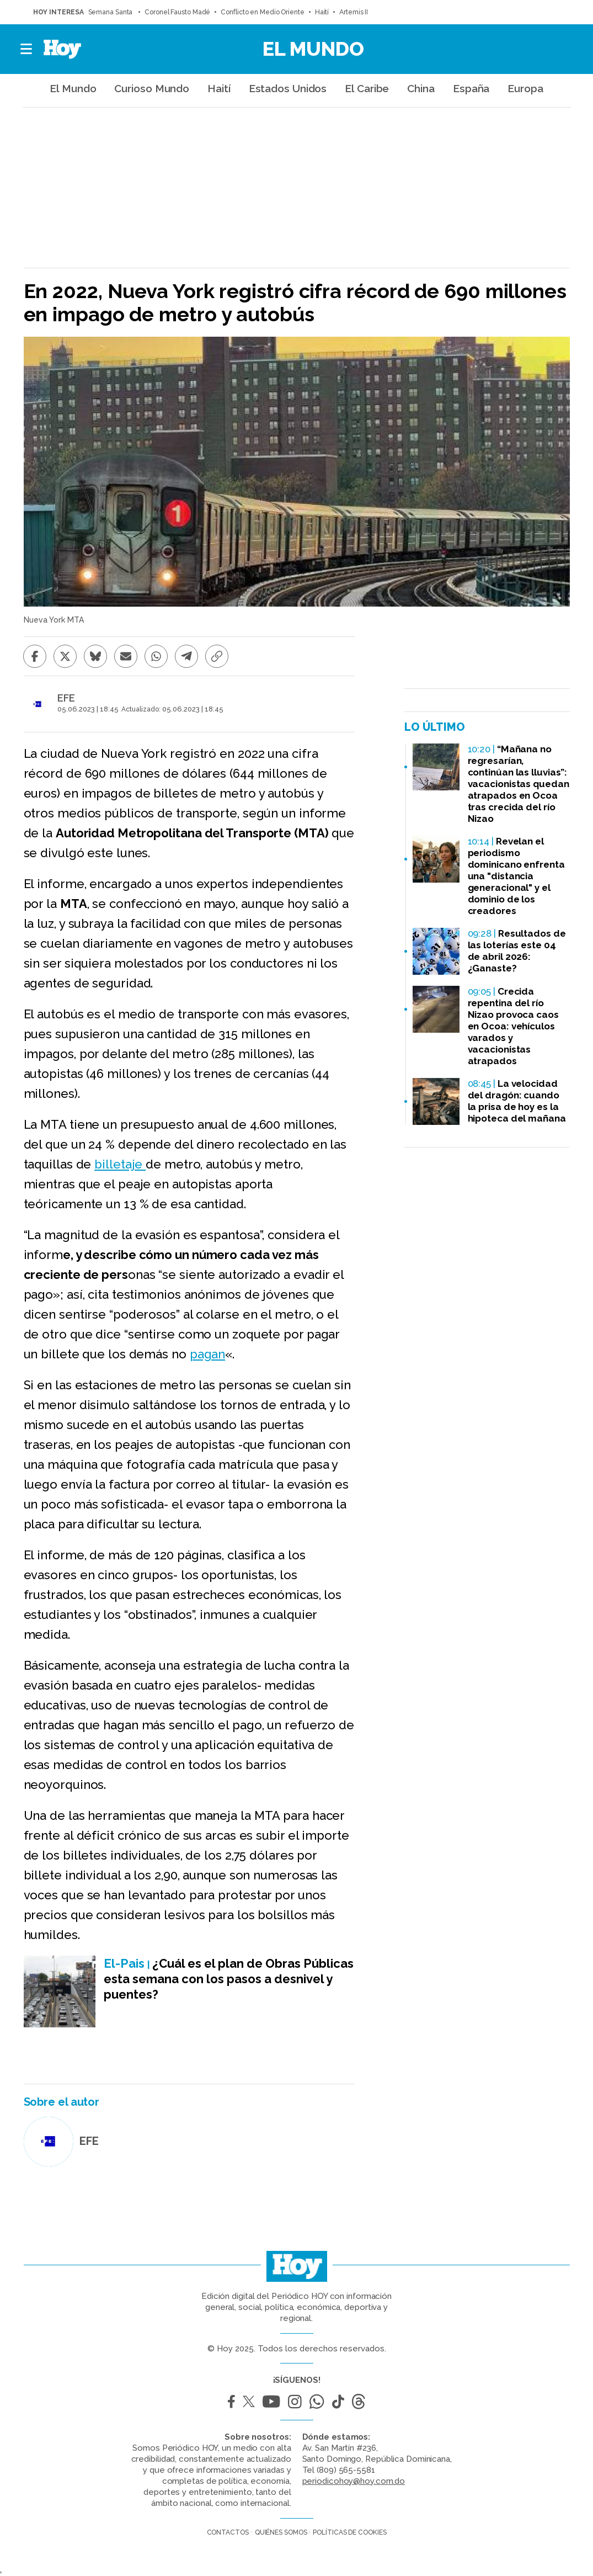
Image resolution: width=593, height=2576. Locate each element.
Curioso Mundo (151, 88)
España (471, 88)
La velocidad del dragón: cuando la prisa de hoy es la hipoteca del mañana (517, 1101)
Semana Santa (111, 12)
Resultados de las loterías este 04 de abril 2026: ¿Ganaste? (517, 951)
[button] (27, 49)
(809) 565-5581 (346, 2470)
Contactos (228, 2532)
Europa (525, 88)
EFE (66, 698)
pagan (208, 1354)
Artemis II (353, 12)
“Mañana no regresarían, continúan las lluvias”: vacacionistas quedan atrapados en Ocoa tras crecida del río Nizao (518, 783)
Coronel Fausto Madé (177, 12)
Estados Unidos (288, 88)
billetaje (120, 1164)
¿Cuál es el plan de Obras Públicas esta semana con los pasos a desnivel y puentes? (229, 1978)
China (421, 88)
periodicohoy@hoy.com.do (353, 2481)
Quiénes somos (281, 2532)
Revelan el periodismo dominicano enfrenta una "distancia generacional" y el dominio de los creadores (516, 876)
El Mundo (313, 48)
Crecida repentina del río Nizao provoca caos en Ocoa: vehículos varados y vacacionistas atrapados (513, 1026)
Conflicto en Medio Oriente (262, 12)
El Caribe (367, 88)
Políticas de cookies (349, 2532)
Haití (322, 12)
